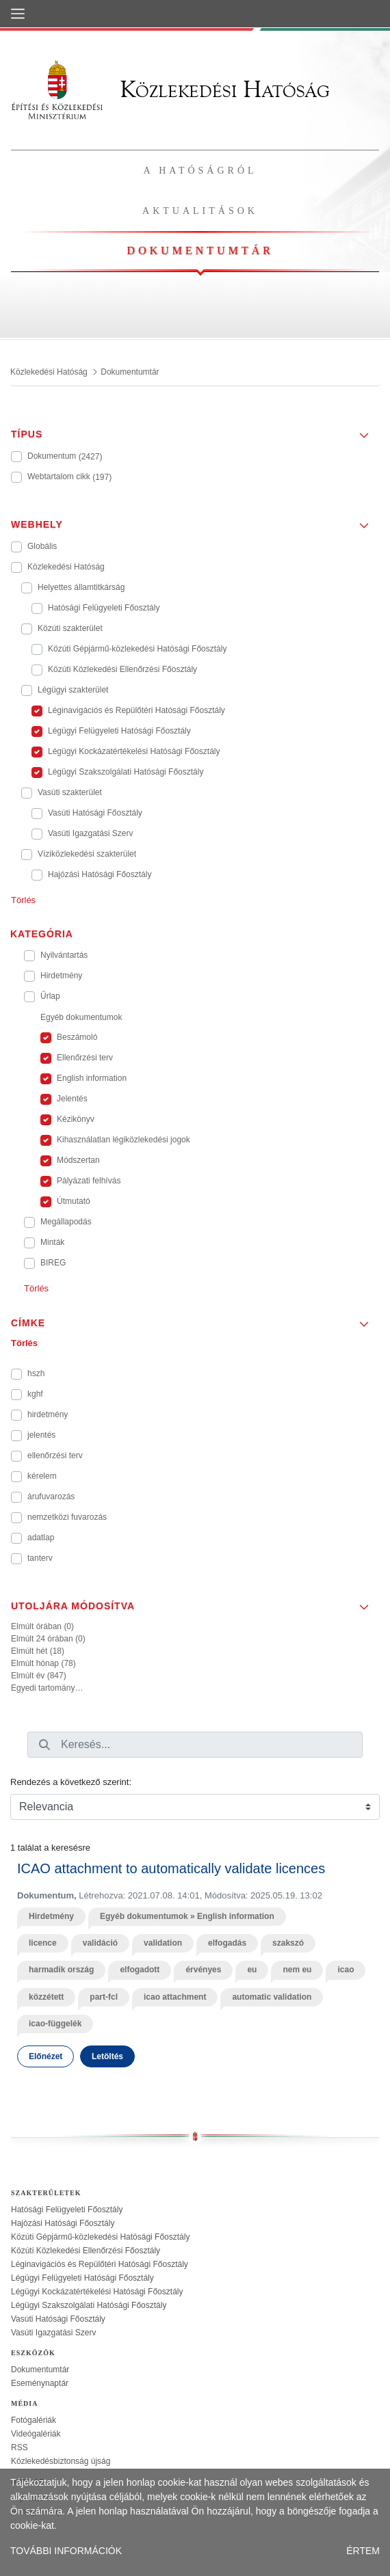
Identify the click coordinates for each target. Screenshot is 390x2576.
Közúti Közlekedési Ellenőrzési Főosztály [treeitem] (85, 2250)
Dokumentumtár (200, 250)
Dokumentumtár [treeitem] (40, 2369)
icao (345, 1969)
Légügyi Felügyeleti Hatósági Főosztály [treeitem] (82, 2278)
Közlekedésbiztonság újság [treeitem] (60, 2461)
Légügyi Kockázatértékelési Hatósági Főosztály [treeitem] (97, 2291)
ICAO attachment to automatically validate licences (171, 1868)
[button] (195, 430)
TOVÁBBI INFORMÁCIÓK (66, 2550)
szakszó (288, 1943)
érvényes (203, 1969)
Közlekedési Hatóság (170, 89)
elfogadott (139, 1969)
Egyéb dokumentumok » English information (187, 1916)
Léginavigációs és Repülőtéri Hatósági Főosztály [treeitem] (99, 2264)
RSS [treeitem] (19, 2447)
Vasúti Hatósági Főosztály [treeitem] (58, 2319)
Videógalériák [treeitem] (36, 2434)
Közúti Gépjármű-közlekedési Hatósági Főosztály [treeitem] (100, 2237)
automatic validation (271, 1997)
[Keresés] (44, 1745)
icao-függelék (55, 2023)
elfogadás (227, 1943)
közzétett (46, 1997)
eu (252, 1969)
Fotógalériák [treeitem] (33, 2420)
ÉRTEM (363, 2550)
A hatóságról (200, 170)
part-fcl (104, 1997)
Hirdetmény (51, 1916)
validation (163, 1943)
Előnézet (45, 2056)
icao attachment (175, 1997)
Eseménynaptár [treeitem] (39, 2383)
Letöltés (107, 2056)
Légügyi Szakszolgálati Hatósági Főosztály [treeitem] (88, 2305)
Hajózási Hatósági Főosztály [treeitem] (62, 2223)
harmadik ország (61, 1969)
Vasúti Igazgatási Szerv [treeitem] (53, 2332)
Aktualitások (200, 211)
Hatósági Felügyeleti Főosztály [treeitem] (66, 2209)
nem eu (297, 1969)
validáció (100, 1943)
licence (43, 1943)
